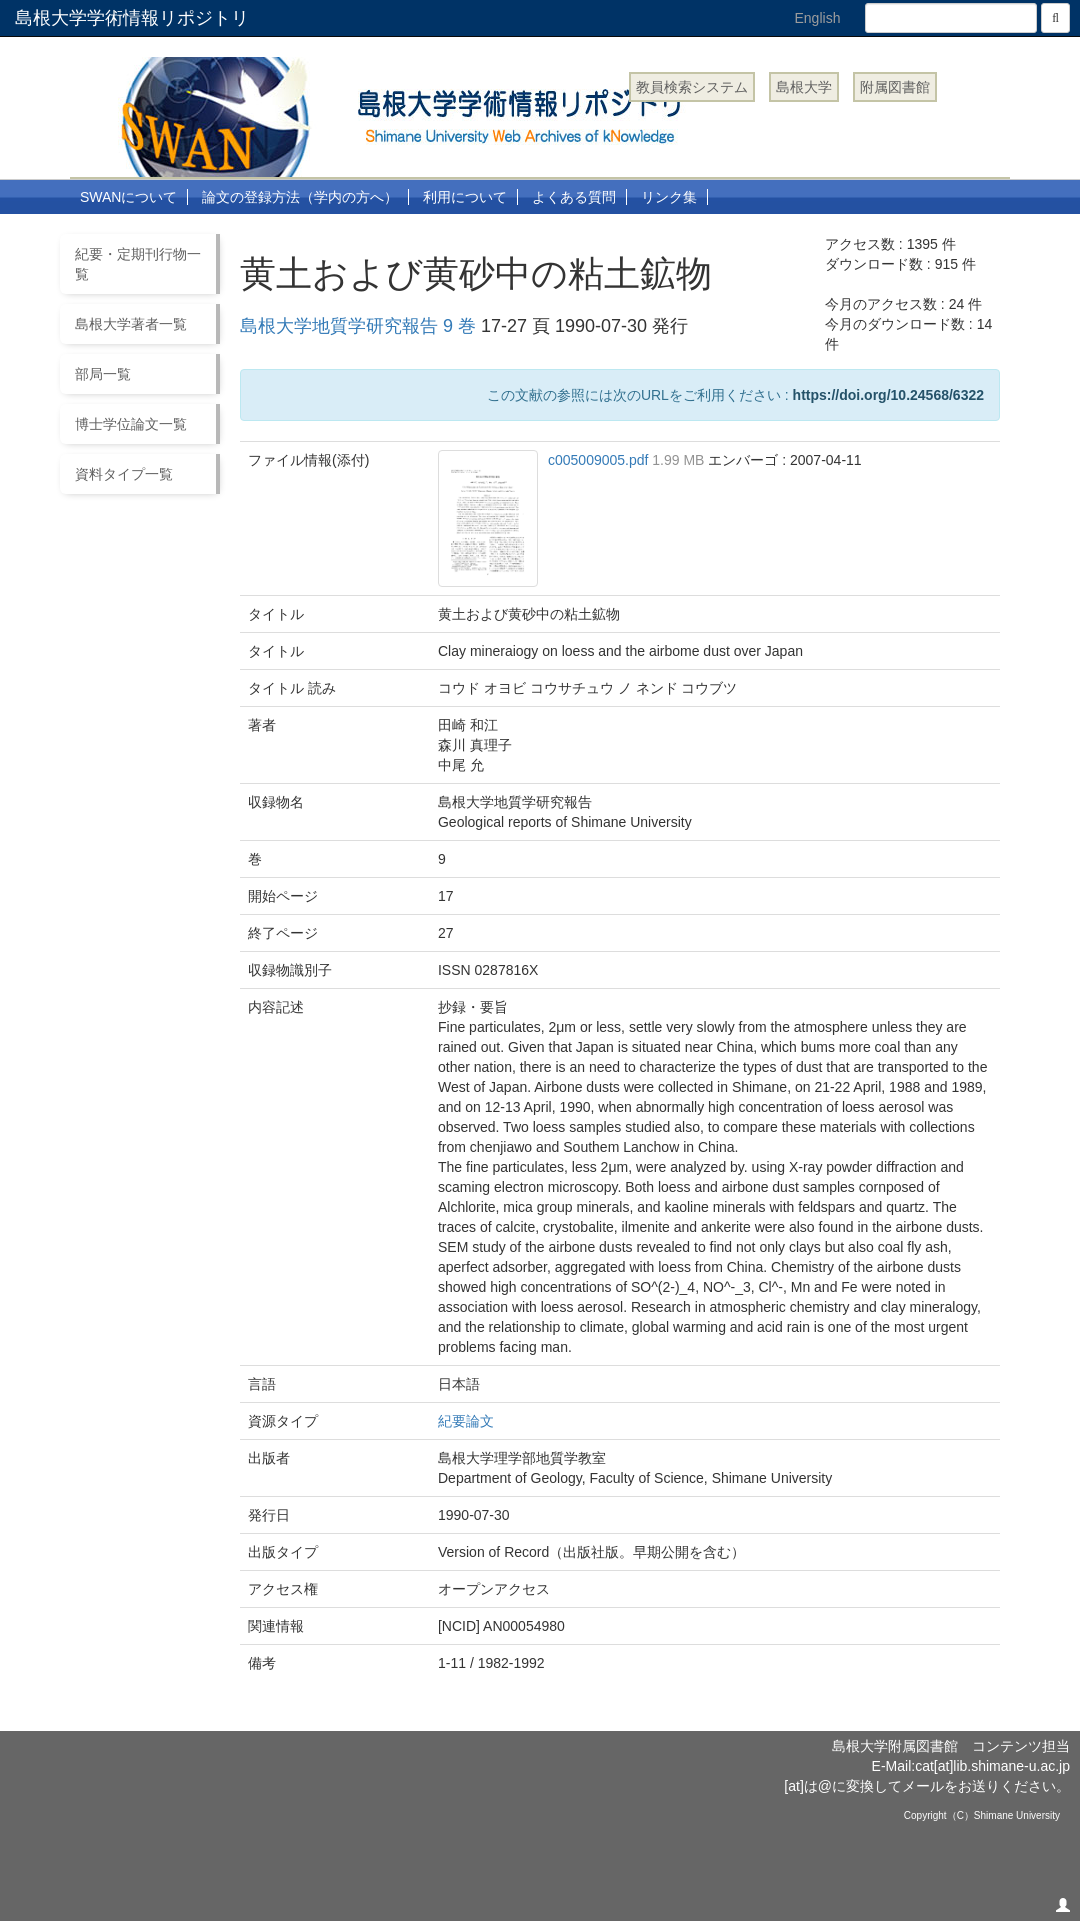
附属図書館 (895, 87)
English (818, 18)
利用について (465, 197)
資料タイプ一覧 (124, 474)
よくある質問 (574, 197)
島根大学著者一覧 (131, 324)
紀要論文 (466, 1421)
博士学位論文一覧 (131, 424)
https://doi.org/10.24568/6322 (888, 395)
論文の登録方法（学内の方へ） (300, 197)
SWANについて (128, 197)
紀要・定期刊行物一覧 (138, 264)
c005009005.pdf (600, 460)
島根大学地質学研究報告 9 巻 (358, 326)
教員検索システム (692, 87)
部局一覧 (103, 374)
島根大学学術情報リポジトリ (132, 18)
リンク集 (669, 197)
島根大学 (804, 87)
